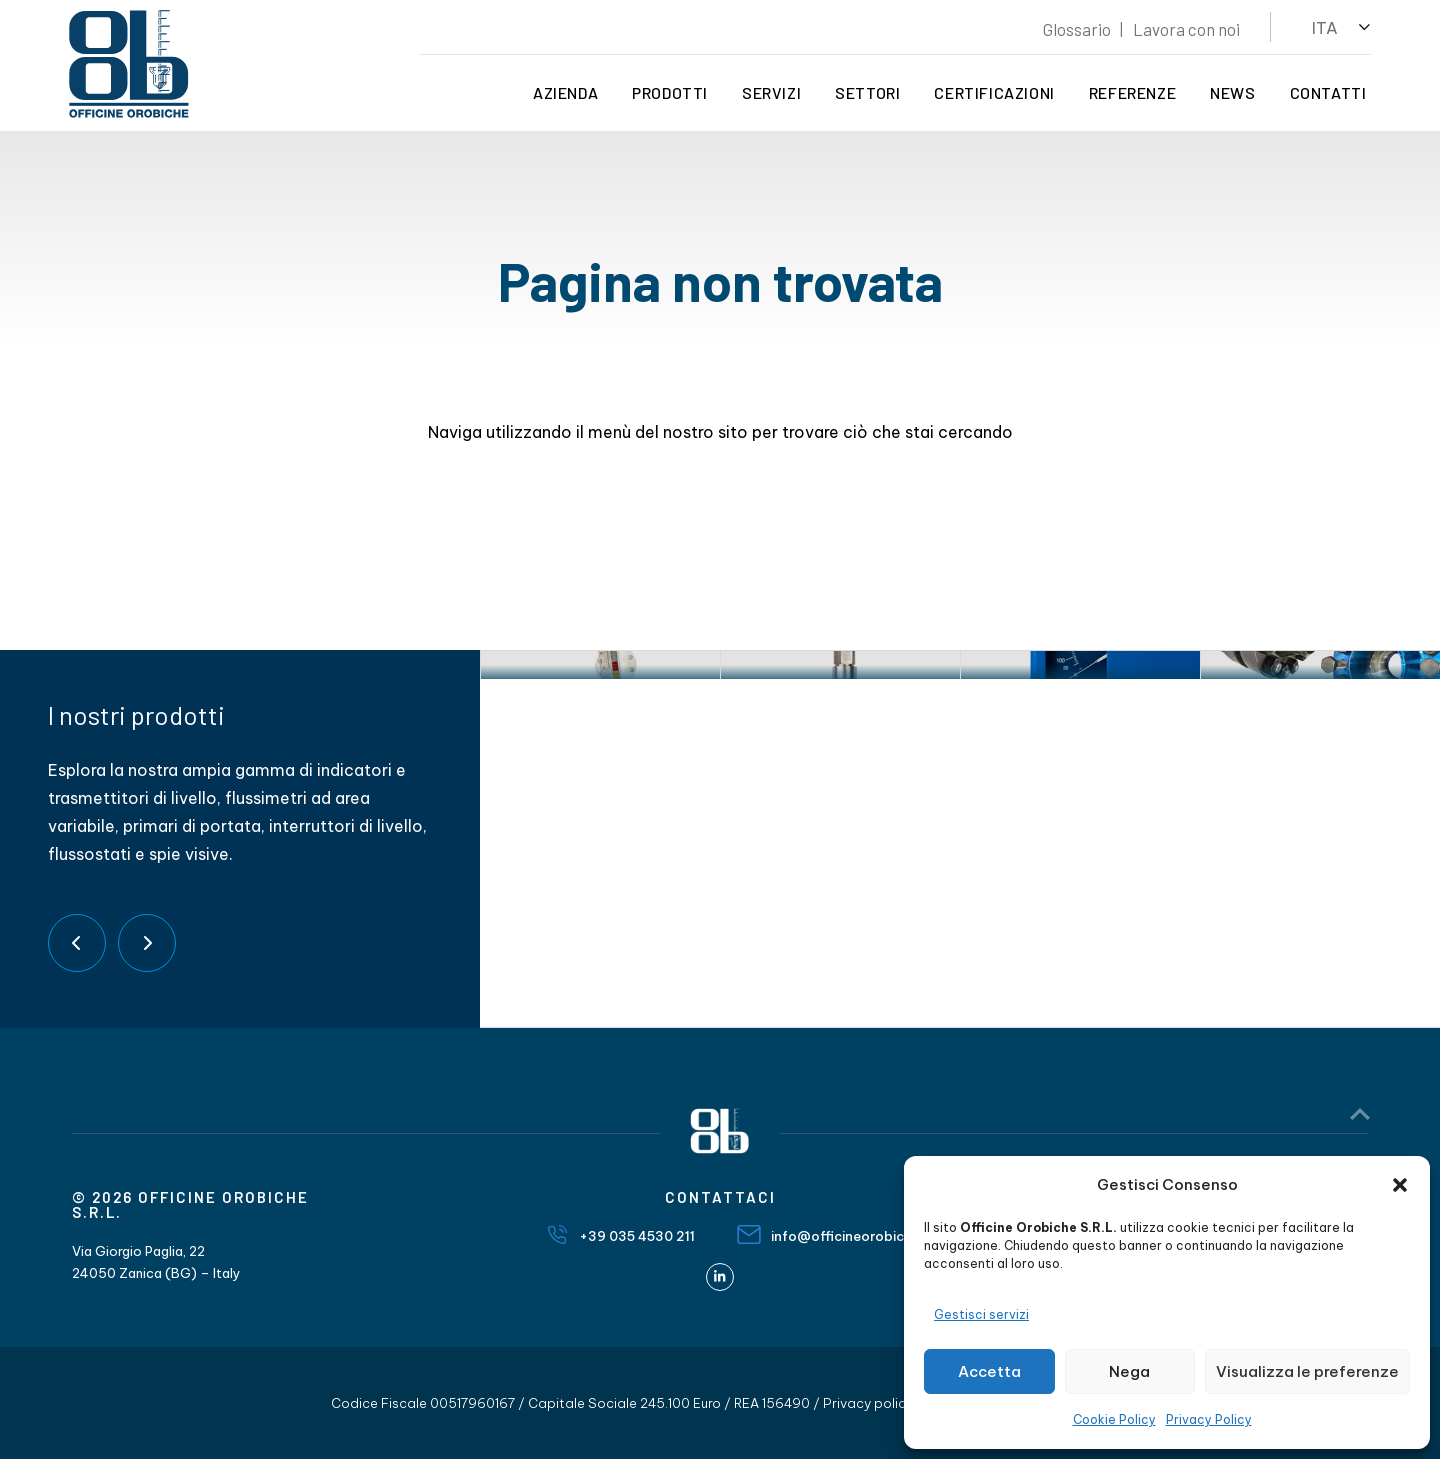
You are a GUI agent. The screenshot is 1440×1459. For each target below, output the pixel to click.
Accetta (989, 1371)
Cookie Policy (1114, 1419)
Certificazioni (991, 92)
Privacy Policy (1209, 1419)
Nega (1129, 1371)
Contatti (1324, 92)
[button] (1400, 1185)
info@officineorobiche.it (852, 1236)
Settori (864, 92)
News (1229, 92)
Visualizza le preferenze (1307, 1371)
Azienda (562, 92)
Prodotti (667, 92)
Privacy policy (868, 1403)
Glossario (1074, 29)
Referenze (1128, 92)
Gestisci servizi (981, 1314)
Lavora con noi (1183, 29)
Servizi (768, 92)
